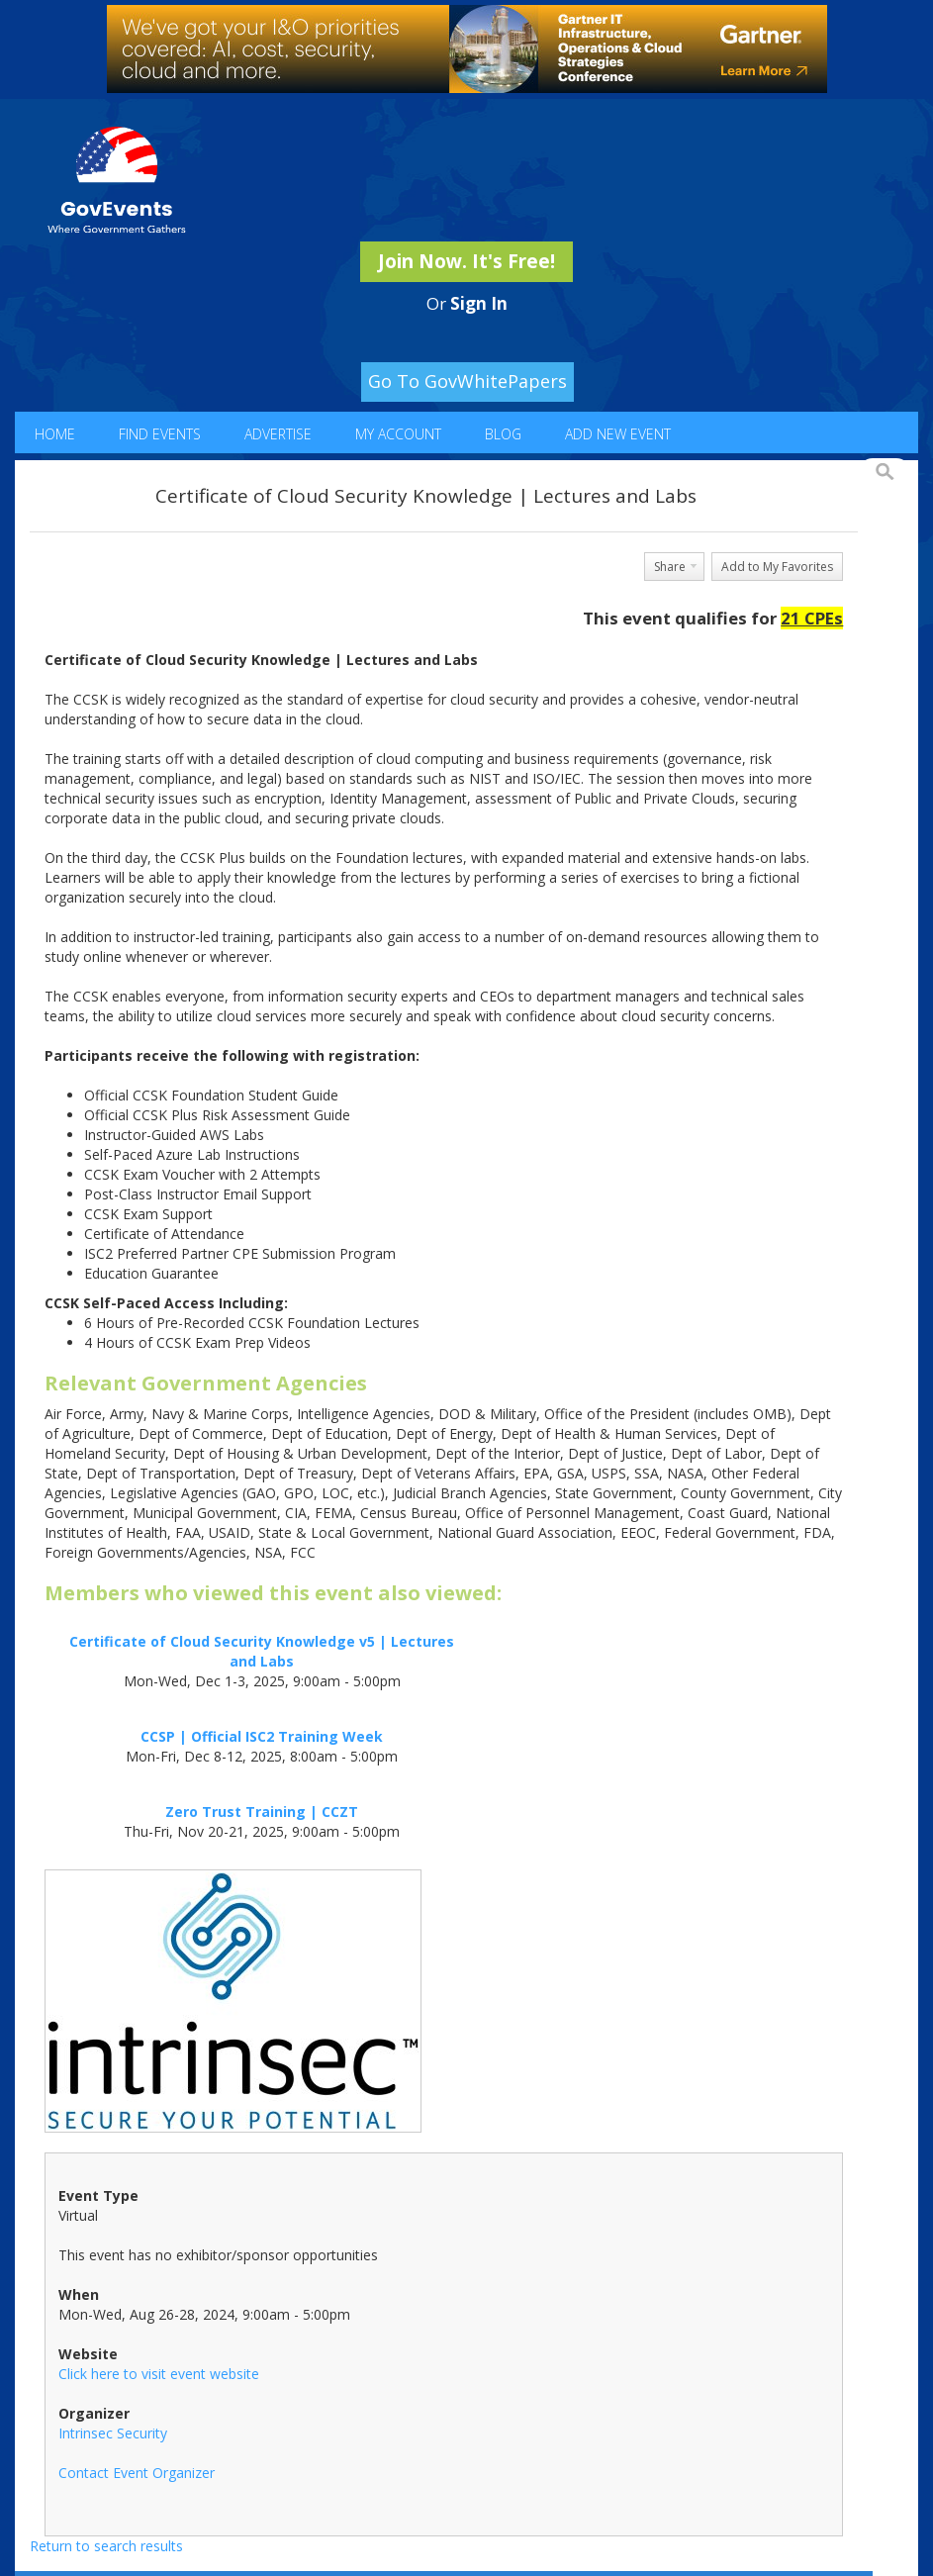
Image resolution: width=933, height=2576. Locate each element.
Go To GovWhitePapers (467, 381)
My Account (398, 434)
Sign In (479, 303)
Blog (503, 434)
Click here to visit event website (158, 2373)
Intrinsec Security (112, 2433)
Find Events (160, 434)
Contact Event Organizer (136, 2472)
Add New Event (618, 434)
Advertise (278, 434)
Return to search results (106, 2545)
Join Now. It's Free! (466, 261)
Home (55, 434)
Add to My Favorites (777, 566)
